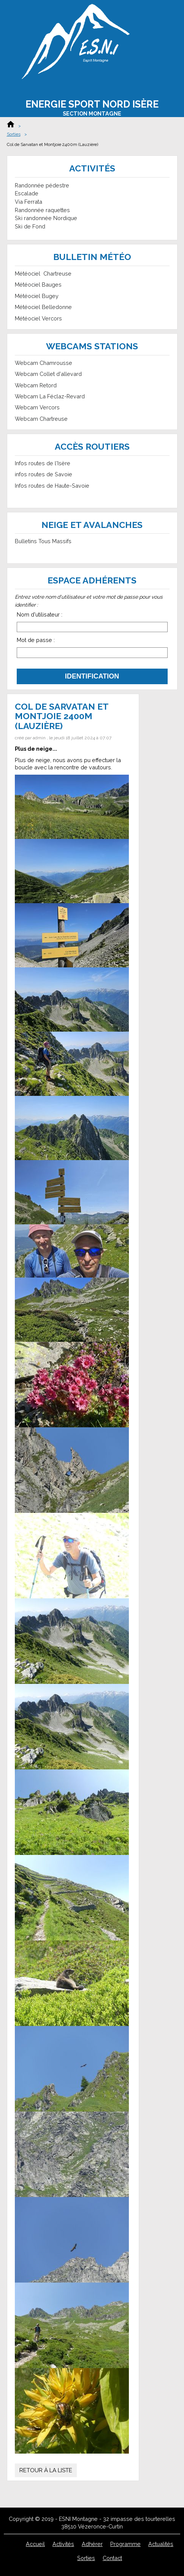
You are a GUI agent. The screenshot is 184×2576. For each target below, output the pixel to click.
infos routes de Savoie (43, 474)
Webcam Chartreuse (41, 418)
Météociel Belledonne (43, 307)
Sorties (14, 134)
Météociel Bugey (37, 296)
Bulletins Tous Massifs (43, 541)
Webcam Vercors (37, 407)
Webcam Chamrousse (43, 363)
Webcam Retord (36, 385)
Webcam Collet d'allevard (48, 374)
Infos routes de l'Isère (42, 463)
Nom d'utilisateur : (39, 614)
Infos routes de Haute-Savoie (52, 485)
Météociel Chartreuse (43, 273)
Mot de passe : (36, 640)
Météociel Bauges (38, 284)
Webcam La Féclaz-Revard (50, 396)
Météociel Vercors (38, 318)
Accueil (10, 124)
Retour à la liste (45, 2470)
